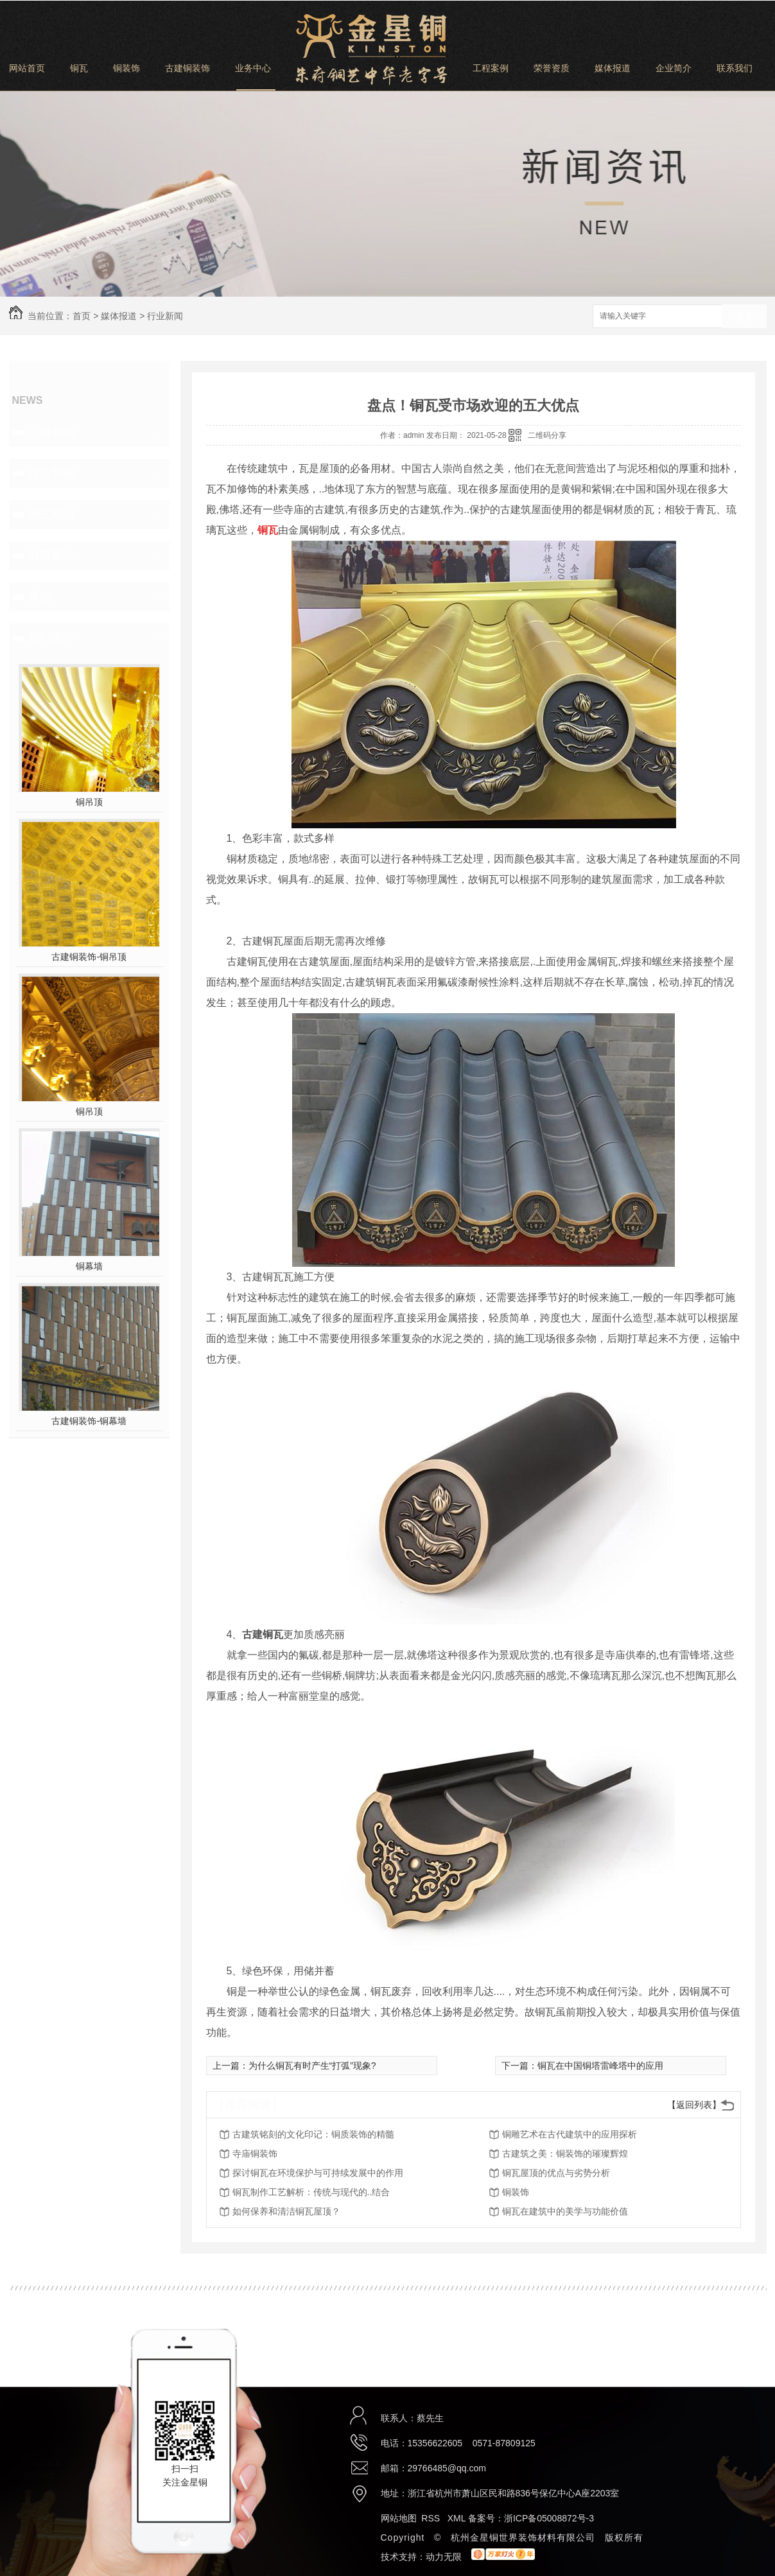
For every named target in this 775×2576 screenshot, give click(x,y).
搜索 (744, 316)
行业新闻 (165, 316)
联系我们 (735, 68)
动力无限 (444, 2557)
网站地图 (399, 2518)
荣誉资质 (552, 68)
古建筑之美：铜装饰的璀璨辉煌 (565, 2153)
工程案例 (491, 68)
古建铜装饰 (187, 68)
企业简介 (674, 68)
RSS (431, 2518)
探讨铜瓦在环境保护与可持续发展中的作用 (317, 2173)
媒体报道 (613, 68)
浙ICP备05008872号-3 (549, 2518)
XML (458, 2518)
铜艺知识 (51, 514)
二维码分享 (547, 435)
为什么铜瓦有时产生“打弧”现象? (312, 2065)
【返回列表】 (694, 2105)
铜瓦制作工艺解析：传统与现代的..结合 (311, 2192)
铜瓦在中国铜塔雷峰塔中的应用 (600, 2065)
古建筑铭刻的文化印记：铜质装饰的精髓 (313, 2134)
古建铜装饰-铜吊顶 (88, 957)
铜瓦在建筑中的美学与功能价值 (565, 2211)
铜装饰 (126, 68)
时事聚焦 (51, 555)
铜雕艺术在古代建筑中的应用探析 (569, 2134)
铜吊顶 (89, 802)
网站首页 (27, 68)
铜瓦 (79, 68)
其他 (39, 596)
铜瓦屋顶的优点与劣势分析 (556, 2173)
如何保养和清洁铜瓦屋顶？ (286, 2211)
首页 (82, 316)
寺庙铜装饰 (254, 2153)
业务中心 (253, 68)
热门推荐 (51, 637)
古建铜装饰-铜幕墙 (88, 1421)
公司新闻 (51, 432)
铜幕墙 (89, 1266)
